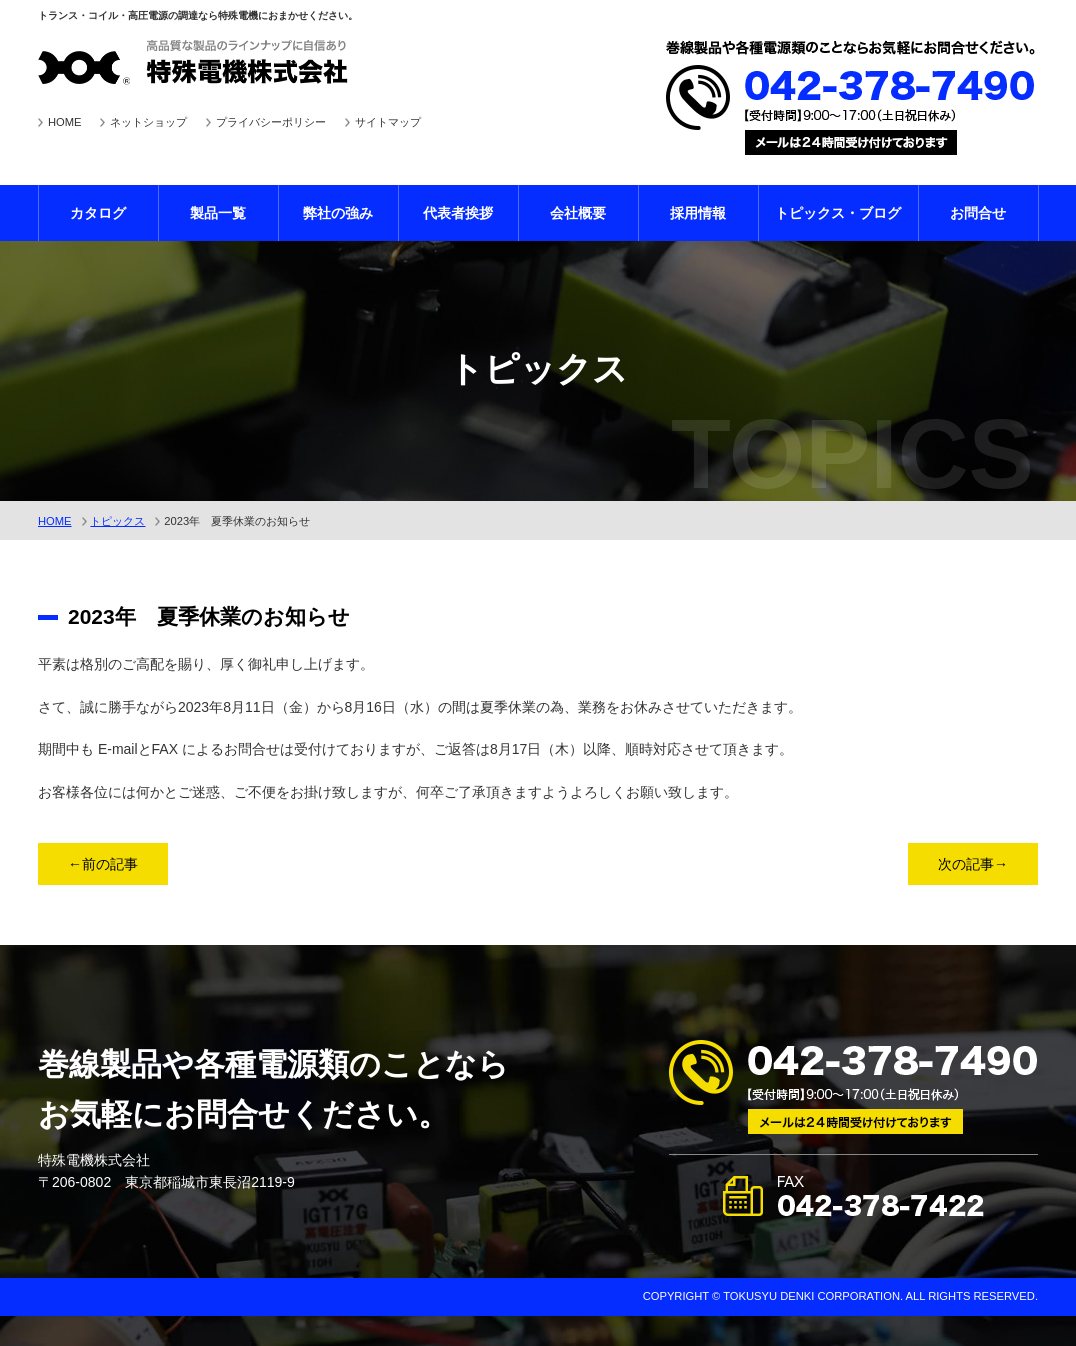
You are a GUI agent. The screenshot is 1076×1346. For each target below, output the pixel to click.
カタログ (98, 213)
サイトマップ (388, 122)
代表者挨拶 (458, 213)
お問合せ (978, 213)
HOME (65, 122)
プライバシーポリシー (271, 122)
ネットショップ (148, 122)
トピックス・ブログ (838, 213)
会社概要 (578, 213)
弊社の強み (338, 213)
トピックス (117, 521)
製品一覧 (218, 213)
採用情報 (698, 213)
